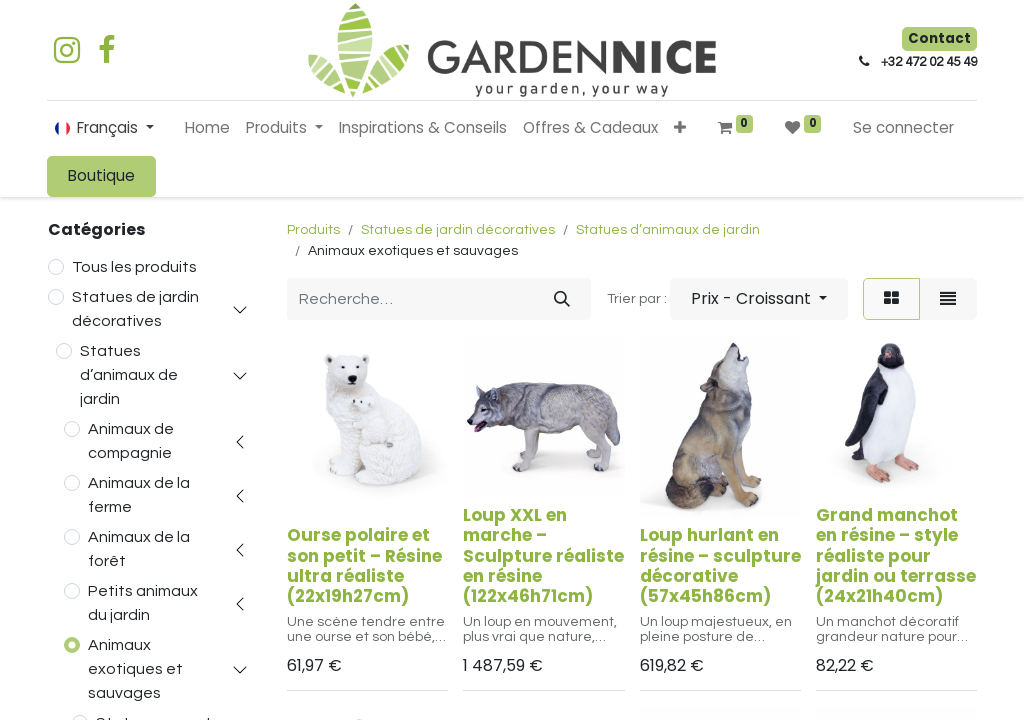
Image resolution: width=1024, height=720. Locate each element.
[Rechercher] (562, 299)
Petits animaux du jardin (143, 603)
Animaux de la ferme (139, 495)
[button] (680, 128)
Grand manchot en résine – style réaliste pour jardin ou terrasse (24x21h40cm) (896, 556)
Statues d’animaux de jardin (129, 375)
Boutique (101, 175)
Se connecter (903, 127)
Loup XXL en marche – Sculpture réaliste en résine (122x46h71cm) (543, 556)
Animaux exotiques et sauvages (135, 669)
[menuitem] (207, 128)
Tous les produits (134, 267)
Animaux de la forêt (139, 549)
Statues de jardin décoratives (135, 309)
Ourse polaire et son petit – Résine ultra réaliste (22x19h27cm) (364, 565)
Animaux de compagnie (131, 441)
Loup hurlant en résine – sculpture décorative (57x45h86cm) (720, 565)
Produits (313, 230)
